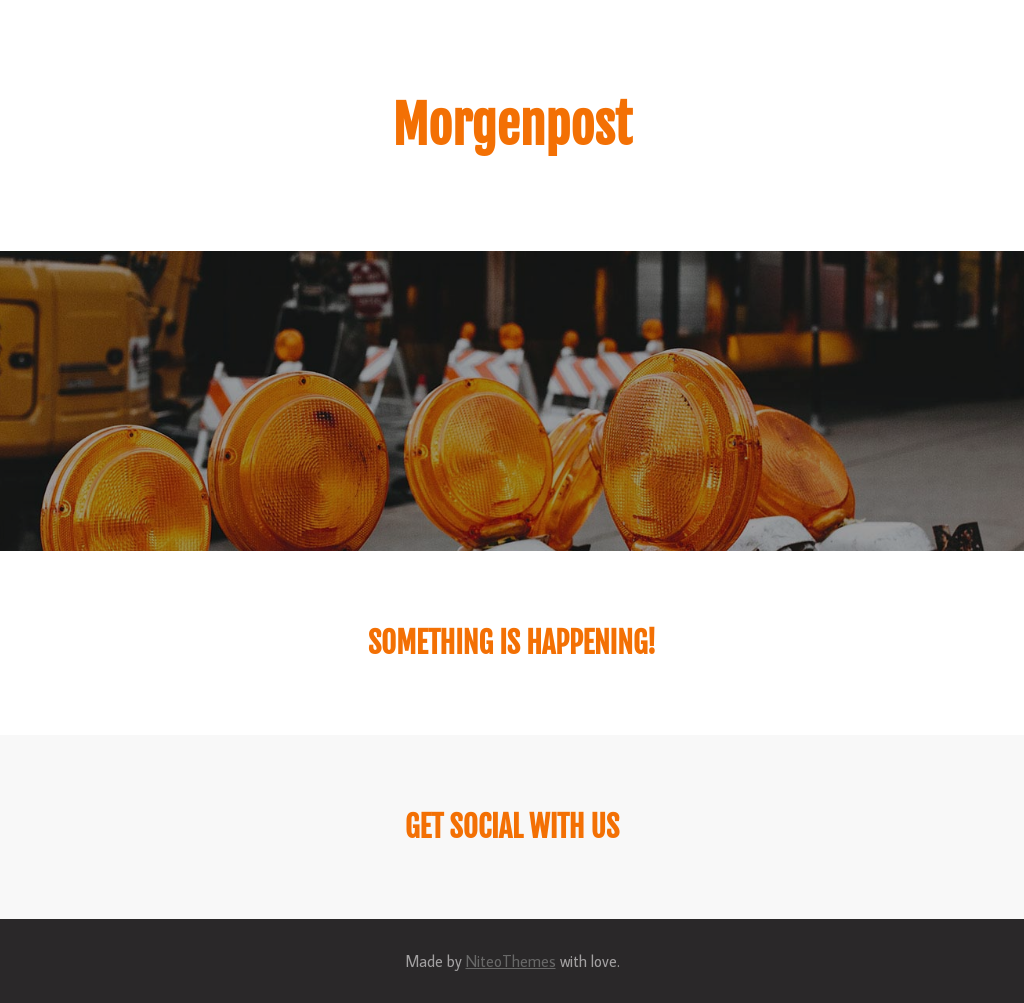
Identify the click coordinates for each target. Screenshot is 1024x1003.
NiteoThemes (511, 961)
